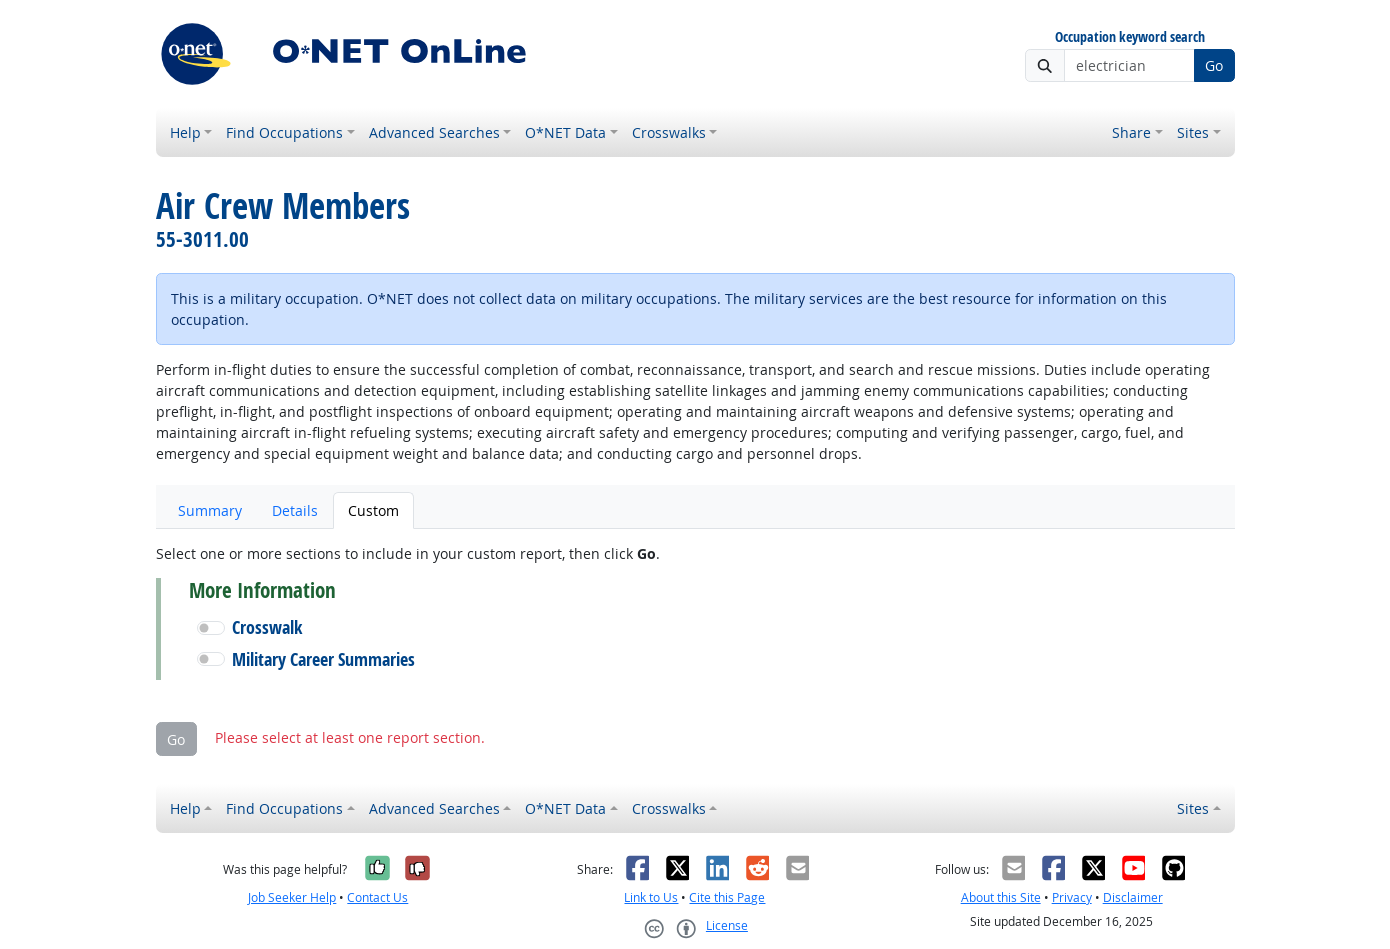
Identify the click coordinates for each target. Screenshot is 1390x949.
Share (1131, 132)
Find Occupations (284, 132)
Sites (1193, 132)
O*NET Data (565, 132)
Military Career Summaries (323, 659)
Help (185, 132)
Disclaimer (1133, 897)
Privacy (1072, 897)
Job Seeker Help (292, 897)
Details (295, 510)
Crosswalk (267, 627)
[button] (211, 628)
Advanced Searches (434, 132)
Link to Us (651, 897)
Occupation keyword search (1130, 37)
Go (1214, 65)
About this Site (1001, 897)
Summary (210, 510)
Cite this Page (727, 897)
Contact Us (377, 897)
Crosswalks (669, 132)
